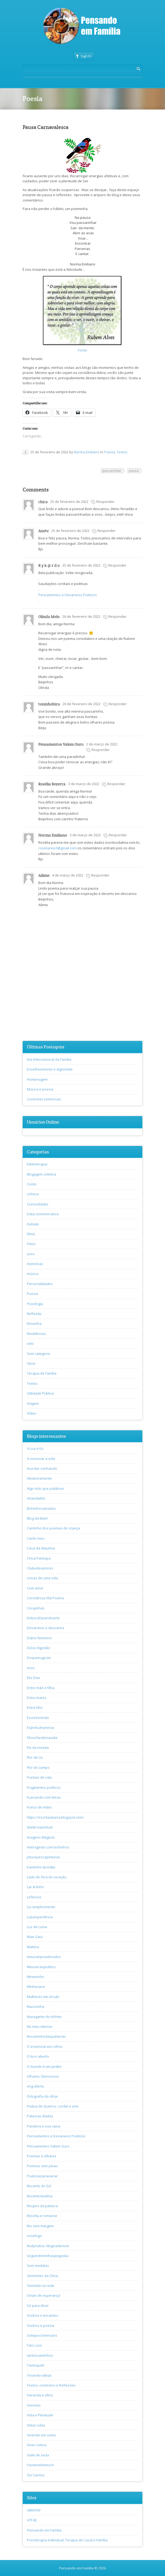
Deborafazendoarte (43, 1618)
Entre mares (37, 1697)
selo (30, 1343)
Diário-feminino (39, 1638)
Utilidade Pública (40, 1393)
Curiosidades (37, 1204)
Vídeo (31, 1413)
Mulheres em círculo (43, 1996)
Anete (43, 530)
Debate (33, 1224)
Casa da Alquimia (41, 1548)
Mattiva (33, 1946)
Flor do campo (38, 1767)
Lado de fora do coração (47, 1877)
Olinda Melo (49, 616)
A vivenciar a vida (41, 1458)
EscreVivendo (38, 1717)
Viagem (33, 1403)
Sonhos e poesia (40, 2325)
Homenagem (37, 1079)
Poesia (109, 452)
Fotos (31, 1243)
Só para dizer (38, 2305)
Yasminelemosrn (40, 2464)
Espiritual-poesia (40, 1727)
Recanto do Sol (39, 2185)
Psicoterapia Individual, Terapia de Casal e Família (67, 2540)
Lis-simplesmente (41, 1906)
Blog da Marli (37, 1518)
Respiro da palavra (42, 2205)
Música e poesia (40, 1089)
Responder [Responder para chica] (105, 501)
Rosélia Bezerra (51, 783)
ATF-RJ (31, 2520)
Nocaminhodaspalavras (46, 2036)
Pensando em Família (44, 2530)
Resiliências (36, 1333)
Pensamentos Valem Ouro (61, 744)
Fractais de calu (39, 1777)
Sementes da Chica (42, 2275)
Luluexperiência (40, 1917)
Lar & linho (35, 1886)
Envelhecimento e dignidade (50, 1069)
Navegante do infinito (44, 2016)
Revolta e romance (42, 2215)
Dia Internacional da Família (49, 1059)
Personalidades (40, 1283)
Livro (31, 1253)
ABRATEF (34, 2510)
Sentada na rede (40, 2285)
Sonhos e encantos (42, 2315)
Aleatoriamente (39, 1478)
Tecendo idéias (39, 2375)
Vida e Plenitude (40, 2415)
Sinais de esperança (43, 2295)
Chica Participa (39, 1558)
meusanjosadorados (44, 1956)
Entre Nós (35, 1707)
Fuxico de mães (39, 1807)
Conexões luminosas (44, 1099)
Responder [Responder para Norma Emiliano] (118, 835)
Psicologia (35, 1303)
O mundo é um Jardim (44, 2066)
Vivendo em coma (41, 2435)
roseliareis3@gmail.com (57, 848)
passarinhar (111, 471)
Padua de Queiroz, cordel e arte (53, 2106)
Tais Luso (34, 2345)
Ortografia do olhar (42, 2096)
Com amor (35, 1588)
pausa (133, 471)
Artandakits (36, 1498)
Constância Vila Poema (45, 1598)
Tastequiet (35, 2365)
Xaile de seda (38, 2455)
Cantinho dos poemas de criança (53, 1528)
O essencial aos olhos (45, 2046)
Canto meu (35, 1538)
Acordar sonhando (42, 1468)
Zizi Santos (36, 2475)
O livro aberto (38, 2056)
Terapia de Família (41, 1373)
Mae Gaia (35, 1936)
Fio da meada (38, 1747)
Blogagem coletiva (41, 1174)
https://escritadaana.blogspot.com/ (55, 1817)
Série (31, 1363)
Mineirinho (35, 1976)
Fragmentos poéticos (44, 1787)
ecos (31, 1667)
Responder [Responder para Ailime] (100, 875)
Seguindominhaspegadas (48, 2255)
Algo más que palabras (45, 1488)
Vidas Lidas (36, 2425)
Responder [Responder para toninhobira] (118, 703)
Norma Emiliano (86, 452)
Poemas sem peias (42, 2165)
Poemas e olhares (41, 2156)
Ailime (44, 875)
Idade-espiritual (39, 1827)
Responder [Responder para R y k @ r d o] (117, 565)
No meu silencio (39, 2026)
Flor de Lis (35, 1757)
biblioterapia (37, 1164)
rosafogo (34, 2235)
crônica (33, 1194)
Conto (31, 1184)
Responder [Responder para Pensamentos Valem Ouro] (101, 749)
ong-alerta (35, 2086)
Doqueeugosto (39, 1657)
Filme (31, 1234)
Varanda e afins (40, 2395)
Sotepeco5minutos (42, 2335)
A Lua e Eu (35, 1448)
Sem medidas (38, 2265)
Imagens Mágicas (41, 1837)
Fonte (82, 350)
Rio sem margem (40, 2225)
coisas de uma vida (42, 1578)
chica (43, 501)
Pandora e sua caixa (43, 2126)
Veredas (34, 2405)
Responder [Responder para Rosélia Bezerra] (116, 783)
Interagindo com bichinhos (48, 1847)
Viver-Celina (36, 2444)
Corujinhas (35, 1608)
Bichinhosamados (41, 1508)
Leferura (34, 1897)
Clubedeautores (40, 1568)
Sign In (83, 56)
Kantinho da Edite (41, 1867)
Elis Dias (33, 1677)
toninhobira (49, 703)
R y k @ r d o (49, 565)
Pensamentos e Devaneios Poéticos (67, 594)
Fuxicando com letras (44, 1797)
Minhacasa (36, 1986)
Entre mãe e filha (40, 1687)
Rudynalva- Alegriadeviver (48, 2245)
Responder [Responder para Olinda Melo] (117, 616)
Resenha (34, 1323)
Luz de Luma (37, 1926)
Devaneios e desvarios (45, 1627)
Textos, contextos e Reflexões (51, 2385)
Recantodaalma (39, 2196)
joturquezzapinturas (43, 1857)
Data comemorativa (43, 1214)
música (32, 1273)
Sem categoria (38, 1353)
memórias (35, 1263)
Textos (122, 452)
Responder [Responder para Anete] (106, 530)
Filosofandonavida (42, 1737)
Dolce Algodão (38, 1647)
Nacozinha (35, 2006)
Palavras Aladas (40, 2116)
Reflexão (34, 1313)
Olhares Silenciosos (43, 2076)
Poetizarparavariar (42, 2176)
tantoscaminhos (40, 2355)
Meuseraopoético (41, 1966)
